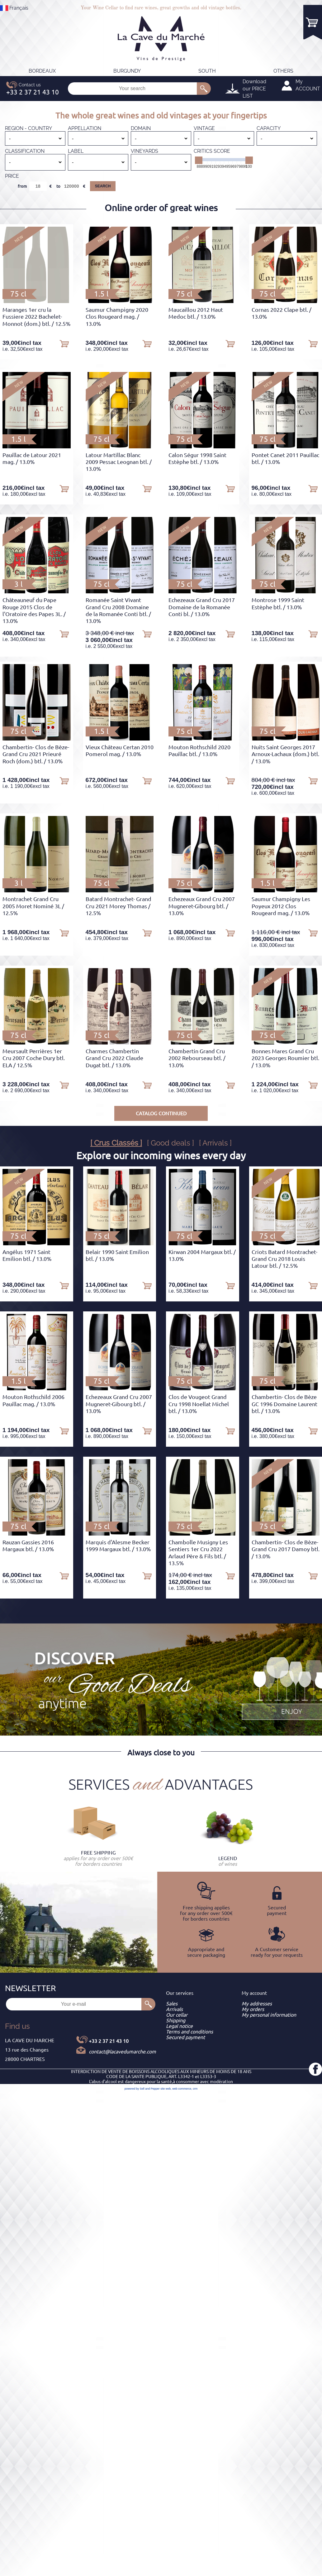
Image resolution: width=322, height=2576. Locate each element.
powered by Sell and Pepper (142, 2088)
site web (165, 2088)
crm (195, 2088)
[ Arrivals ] (215, 1142)
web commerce (181, 2088)
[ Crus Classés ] (116, 1142)
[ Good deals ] (170, 1142)
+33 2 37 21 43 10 (109, 2041)
